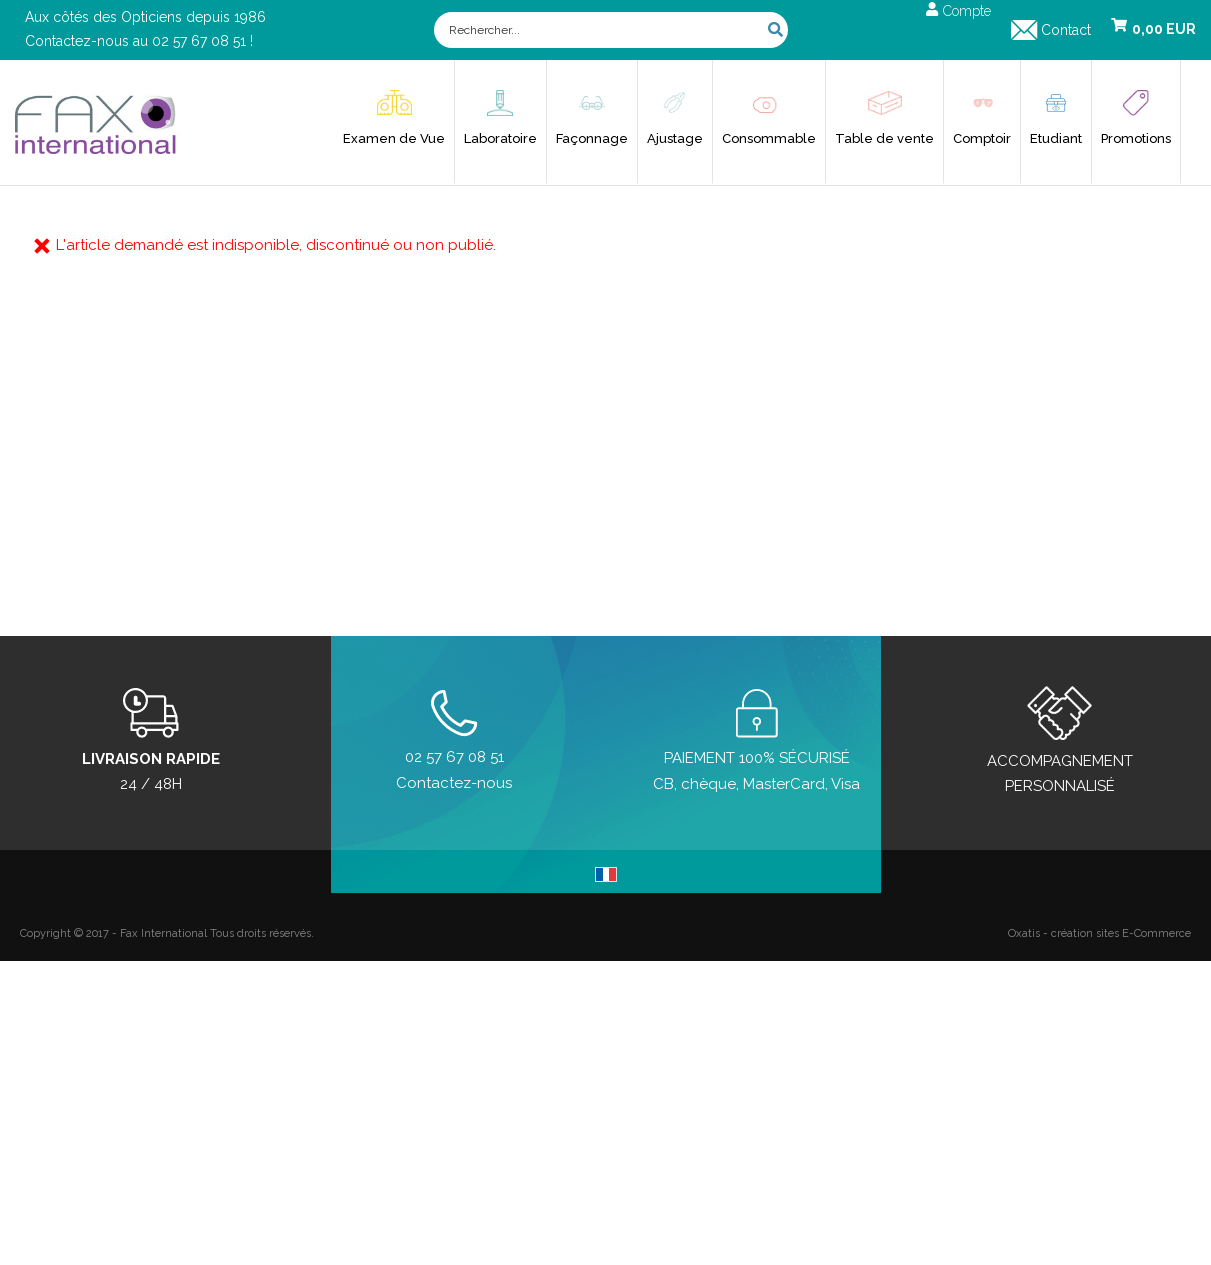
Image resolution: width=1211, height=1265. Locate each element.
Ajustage (675, 138)
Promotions (1136, 138)
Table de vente (884, 138)
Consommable (769, 138)
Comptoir (982, 138)
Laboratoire (500, 138)
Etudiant (1056, 138)
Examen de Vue (394, 138)
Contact (1066, 30)
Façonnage (592, 138)
